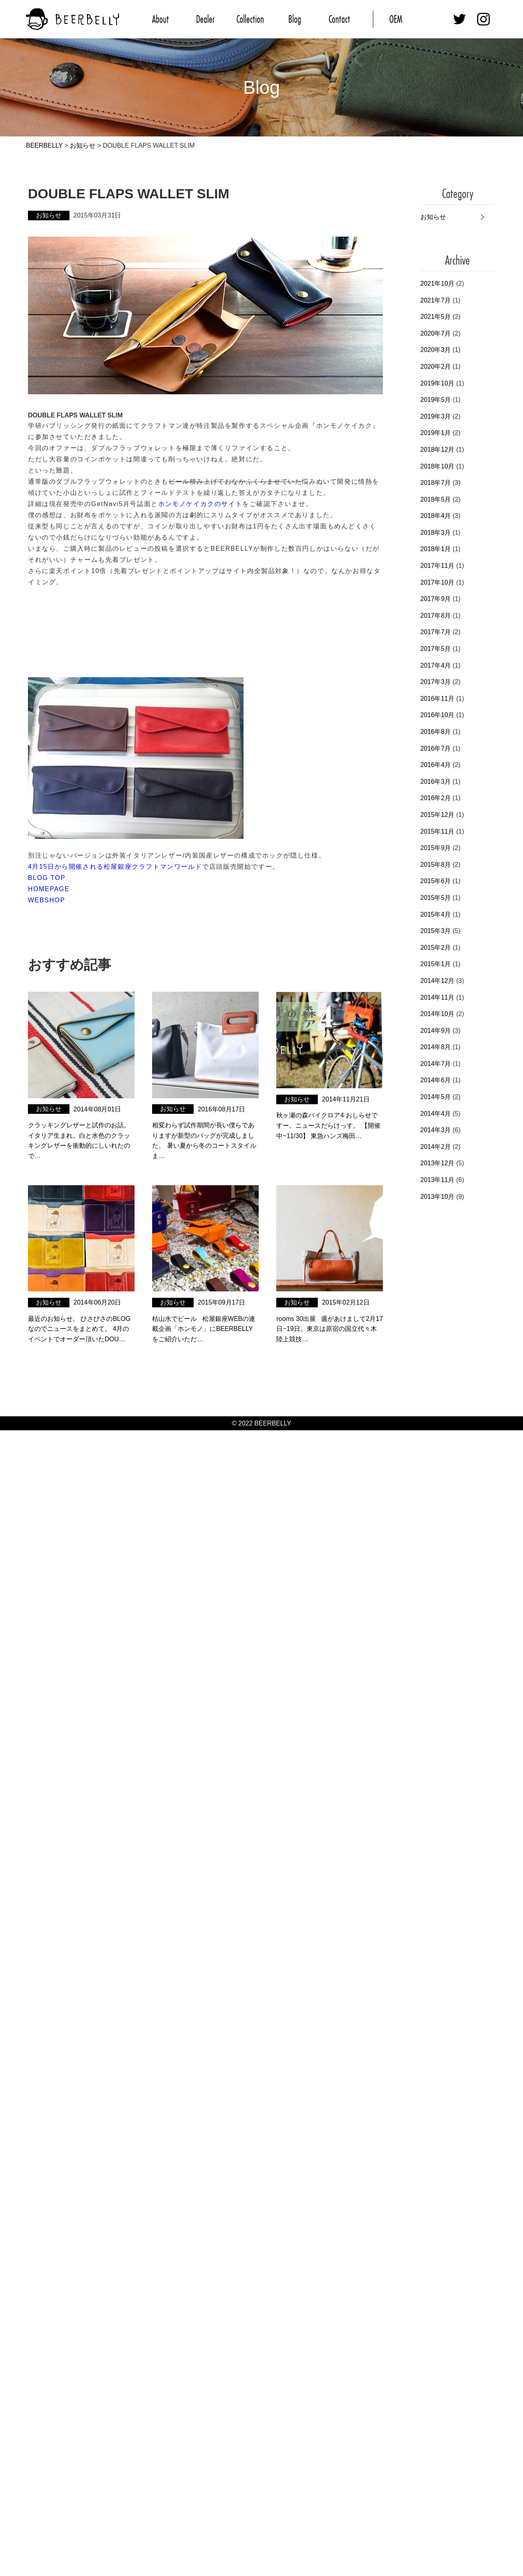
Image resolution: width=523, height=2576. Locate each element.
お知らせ (433, 217)
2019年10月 (437, 383)
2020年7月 (435, 333)
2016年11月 (437, 698)
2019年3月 (435, 416)
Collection (250, 19)
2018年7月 (435, 482)
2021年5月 (435, 316)
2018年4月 (435, 515)
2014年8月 (435, 1047)
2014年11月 (437, 997)
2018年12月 (437, 449)
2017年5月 (435, 648)
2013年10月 (437, 1196)
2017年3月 (435, 681)
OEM (395, 19)
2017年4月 (435, 665)
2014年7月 (435, 1063)
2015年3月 (435, 930)
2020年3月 (435, 349)
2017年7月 (435, 632)
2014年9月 (435, 1030)
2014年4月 (435, 1113)
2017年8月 (435, 615)
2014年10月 (437, 1013)
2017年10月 (437, 582)
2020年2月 (435, 366)
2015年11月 (437, 831)
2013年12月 (437, 1163)
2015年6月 (435, 881)
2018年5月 (435, 499)
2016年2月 (435, 798)
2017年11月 (437, 565)
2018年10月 (437, 466)
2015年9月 (435, 847)
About (160, 19)
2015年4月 (435, 914)
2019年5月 (435, 399)
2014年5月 (435, 1096)
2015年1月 (435, 964)
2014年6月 (435, 1080)
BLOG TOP (46, 877)
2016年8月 (435, 731)
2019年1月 (435, 432)
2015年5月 (435, 897)
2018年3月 (435, 532)
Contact (339, 19)
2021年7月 (435, 300)
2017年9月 (435, 598)
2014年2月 (435, 1146)
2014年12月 (437, 980)
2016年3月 (435, 781)
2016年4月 (435, 764)
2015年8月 (435, 864)
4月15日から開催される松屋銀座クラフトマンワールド (115, 866)
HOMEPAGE (48, 889)
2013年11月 (437, 1179)
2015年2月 (435, 947)
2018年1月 (435, 549)
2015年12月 (437, 814)
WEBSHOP (46, 900)
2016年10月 (437, 715)
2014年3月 (435, 1130)
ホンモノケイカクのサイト (200, 503)
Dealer (205, 19)
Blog (294, 19)
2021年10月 (437, 283)
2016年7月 (435, 748)
